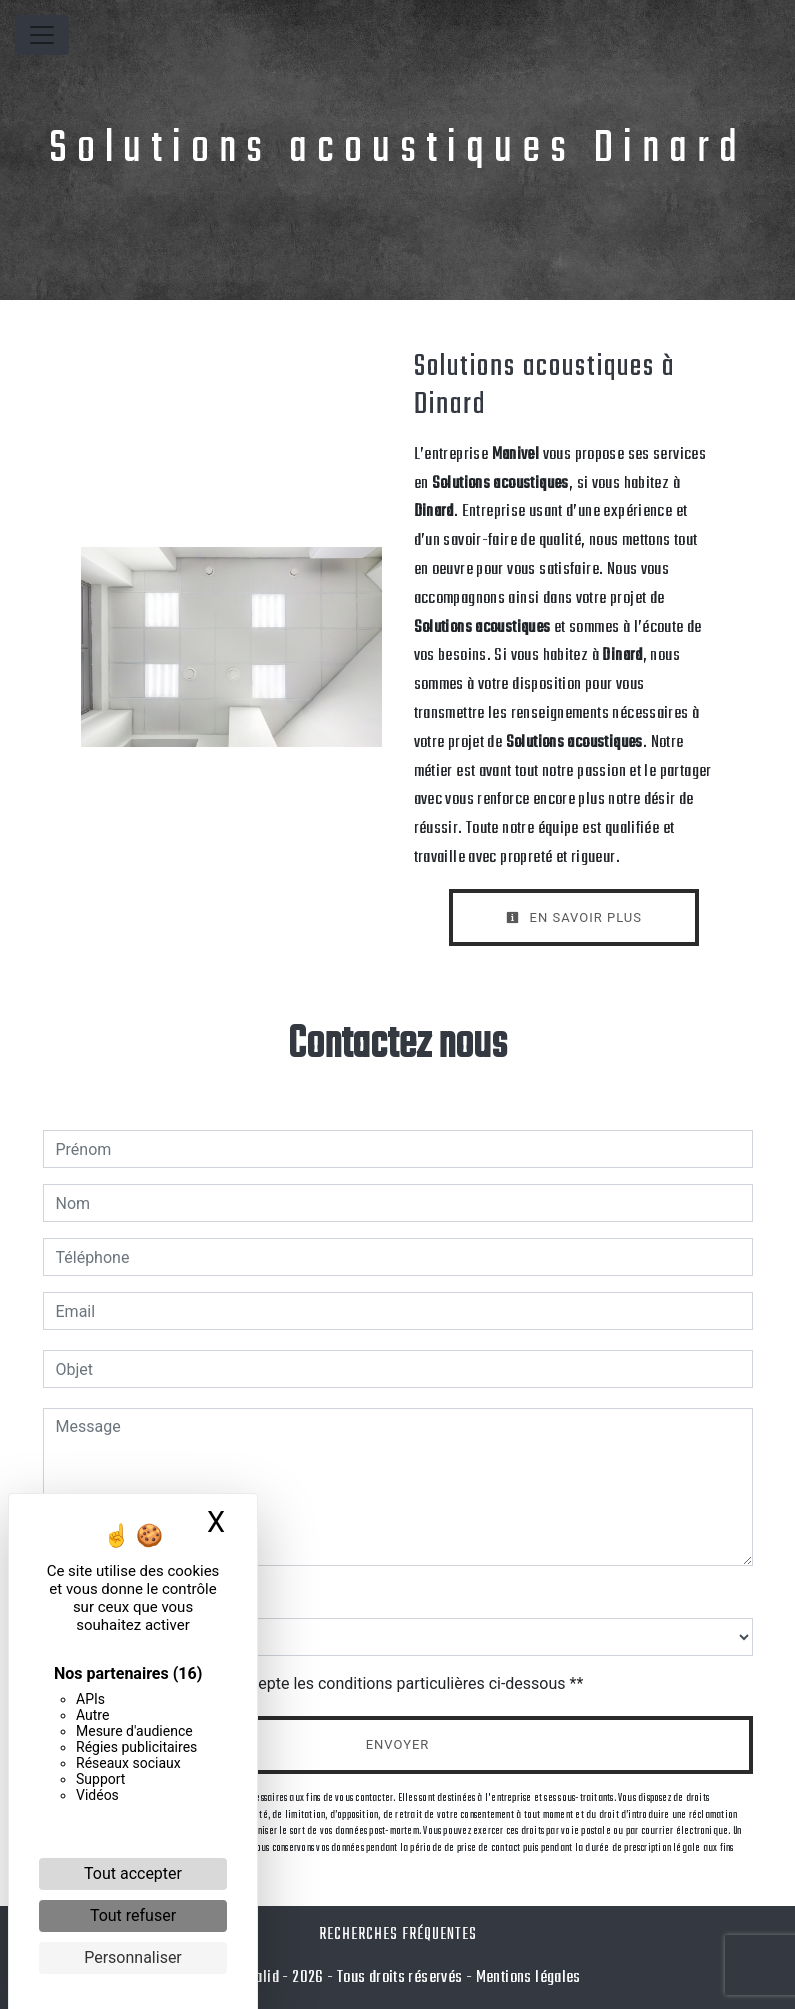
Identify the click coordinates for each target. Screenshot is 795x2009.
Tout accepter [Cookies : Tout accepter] (133, 1873)
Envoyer (398, 1744)
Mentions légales (526, 1977)
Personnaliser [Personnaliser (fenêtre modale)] (133, 1957)
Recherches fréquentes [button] (398, 1934)
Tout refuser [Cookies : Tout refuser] (133, 1915)
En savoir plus (574, 917)
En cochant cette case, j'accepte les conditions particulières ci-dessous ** (323, 1683)
